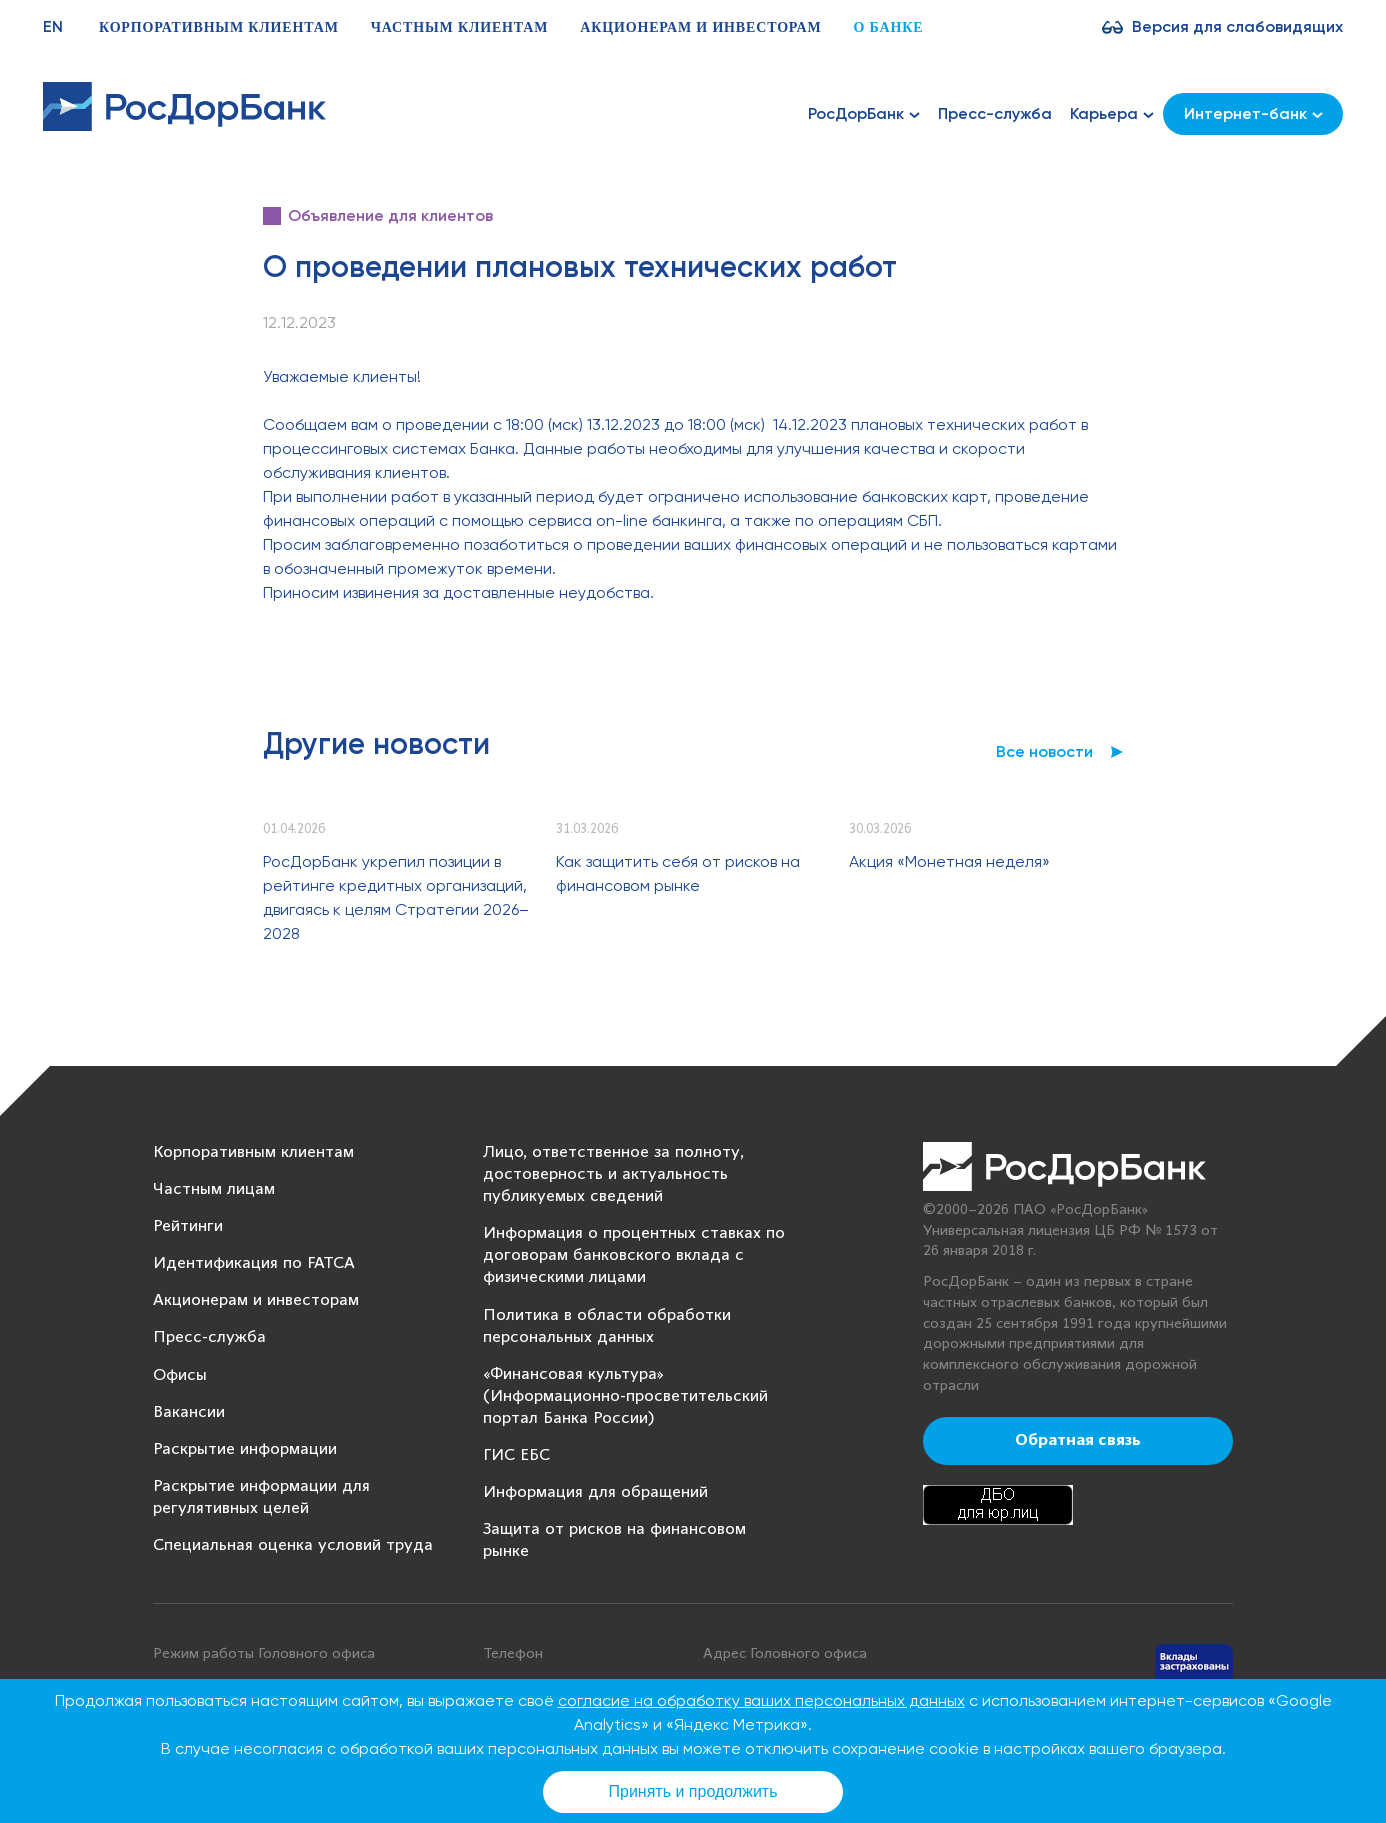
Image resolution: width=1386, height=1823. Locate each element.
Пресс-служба (995, 113)
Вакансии (189, 1412)
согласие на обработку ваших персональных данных (761, 1700)
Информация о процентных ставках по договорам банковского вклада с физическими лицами (634, 1255)
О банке (888, 27)
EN (53, 26)
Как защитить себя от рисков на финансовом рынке (678, 873)
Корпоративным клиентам (219, 27)
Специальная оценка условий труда (293, 1545)
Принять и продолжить (693, 1791)
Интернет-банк (1253, 113)
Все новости (1044, 751)
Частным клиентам (460, 27)
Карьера (1112, 114)
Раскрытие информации (245, 1449)
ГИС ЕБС (516, 1455)
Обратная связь (1078, 1441)
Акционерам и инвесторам (700, 27)
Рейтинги (188, 1226)
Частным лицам (214, 1189)
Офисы (180, 1375)
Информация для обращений (595, 1492)
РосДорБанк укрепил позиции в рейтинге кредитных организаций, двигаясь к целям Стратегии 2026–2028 (396, 897)
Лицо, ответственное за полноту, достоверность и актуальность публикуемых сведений (613, 1174)
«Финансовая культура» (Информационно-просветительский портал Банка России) (625, 1396)
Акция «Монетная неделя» (949, 861)
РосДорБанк (864, 114)
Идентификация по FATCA (254, 1263)
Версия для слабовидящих (1237, 26)
